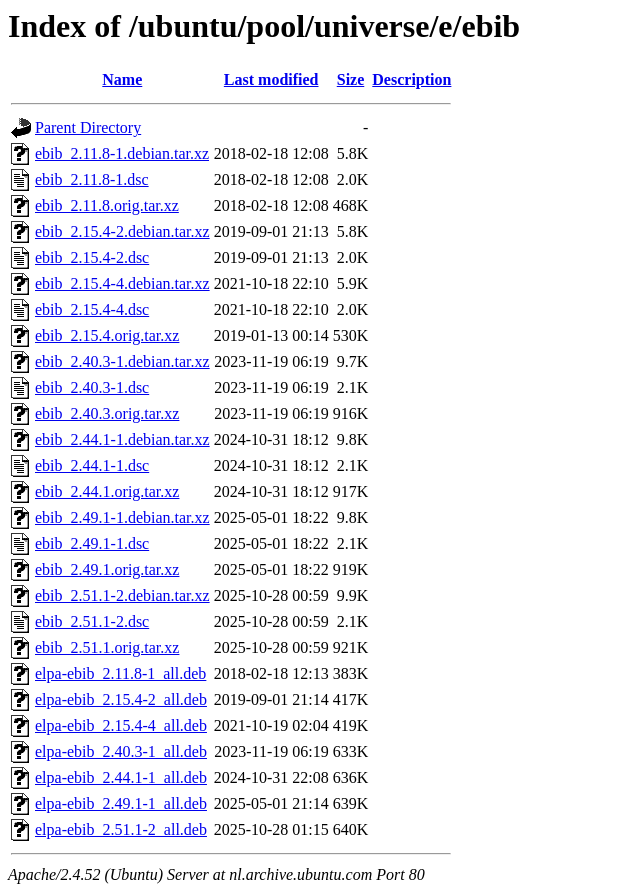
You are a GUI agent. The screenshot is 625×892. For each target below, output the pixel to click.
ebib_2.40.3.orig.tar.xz (107, 413)
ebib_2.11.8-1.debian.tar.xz (122, 153)
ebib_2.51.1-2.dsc (92, 621)
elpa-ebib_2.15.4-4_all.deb (121, 725)
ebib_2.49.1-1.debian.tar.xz (122, 517)
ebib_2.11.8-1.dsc (92, 179)
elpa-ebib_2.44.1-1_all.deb (121, 777)
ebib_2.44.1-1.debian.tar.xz (122, 439)
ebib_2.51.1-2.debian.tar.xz (122, 595)
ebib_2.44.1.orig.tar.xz (107, 491)
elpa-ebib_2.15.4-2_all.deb (121, 699)
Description (411, 79)
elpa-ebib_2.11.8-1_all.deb (120, 673)
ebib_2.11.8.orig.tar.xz (107, 205)
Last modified (271, 79)
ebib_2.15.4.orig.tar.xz (107, 335)
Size (351, 79)
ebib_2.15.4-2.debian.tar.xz (122, 231)
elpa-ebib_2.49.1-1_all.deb (121, 803)
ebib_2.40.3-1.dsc (92, 387)
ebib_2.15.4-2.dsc (92, 257)
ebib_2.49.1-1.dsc (92, 543)
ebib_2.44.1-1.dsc (92, 465)
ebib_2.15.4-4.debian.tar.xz (122, 283)
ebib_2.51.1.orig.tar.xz (107, 647)
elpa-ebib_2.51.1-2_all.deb (121, 829)
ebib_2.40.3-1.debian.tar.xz (122, 361)
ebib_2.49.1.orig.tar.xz (107, 569)
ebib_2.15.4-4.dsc (92, 309)
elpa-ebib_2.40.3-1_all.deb (121, 751)
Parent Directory (88, 127)
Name (122, 79)
